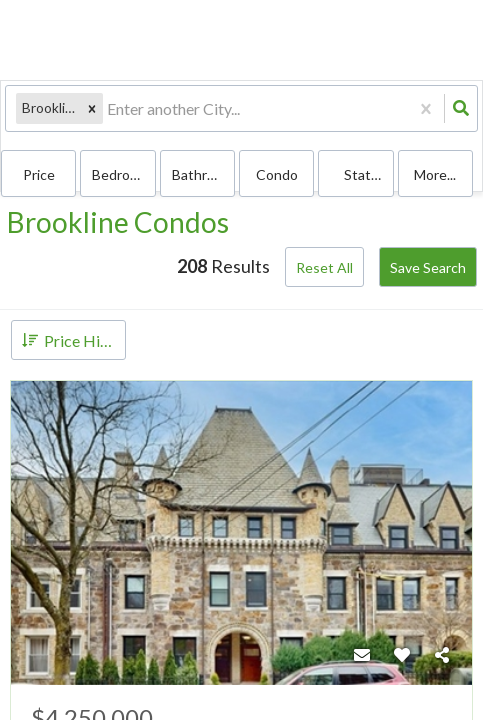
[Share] (442, 655)
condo (277, 174)
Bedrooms (123, 174)
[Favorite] (402, 655)
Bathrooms (203, 174)
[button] (92, 108)
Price (39, 174)
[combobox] (108, 108)
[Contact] (362, 655)
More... (435, 174)
